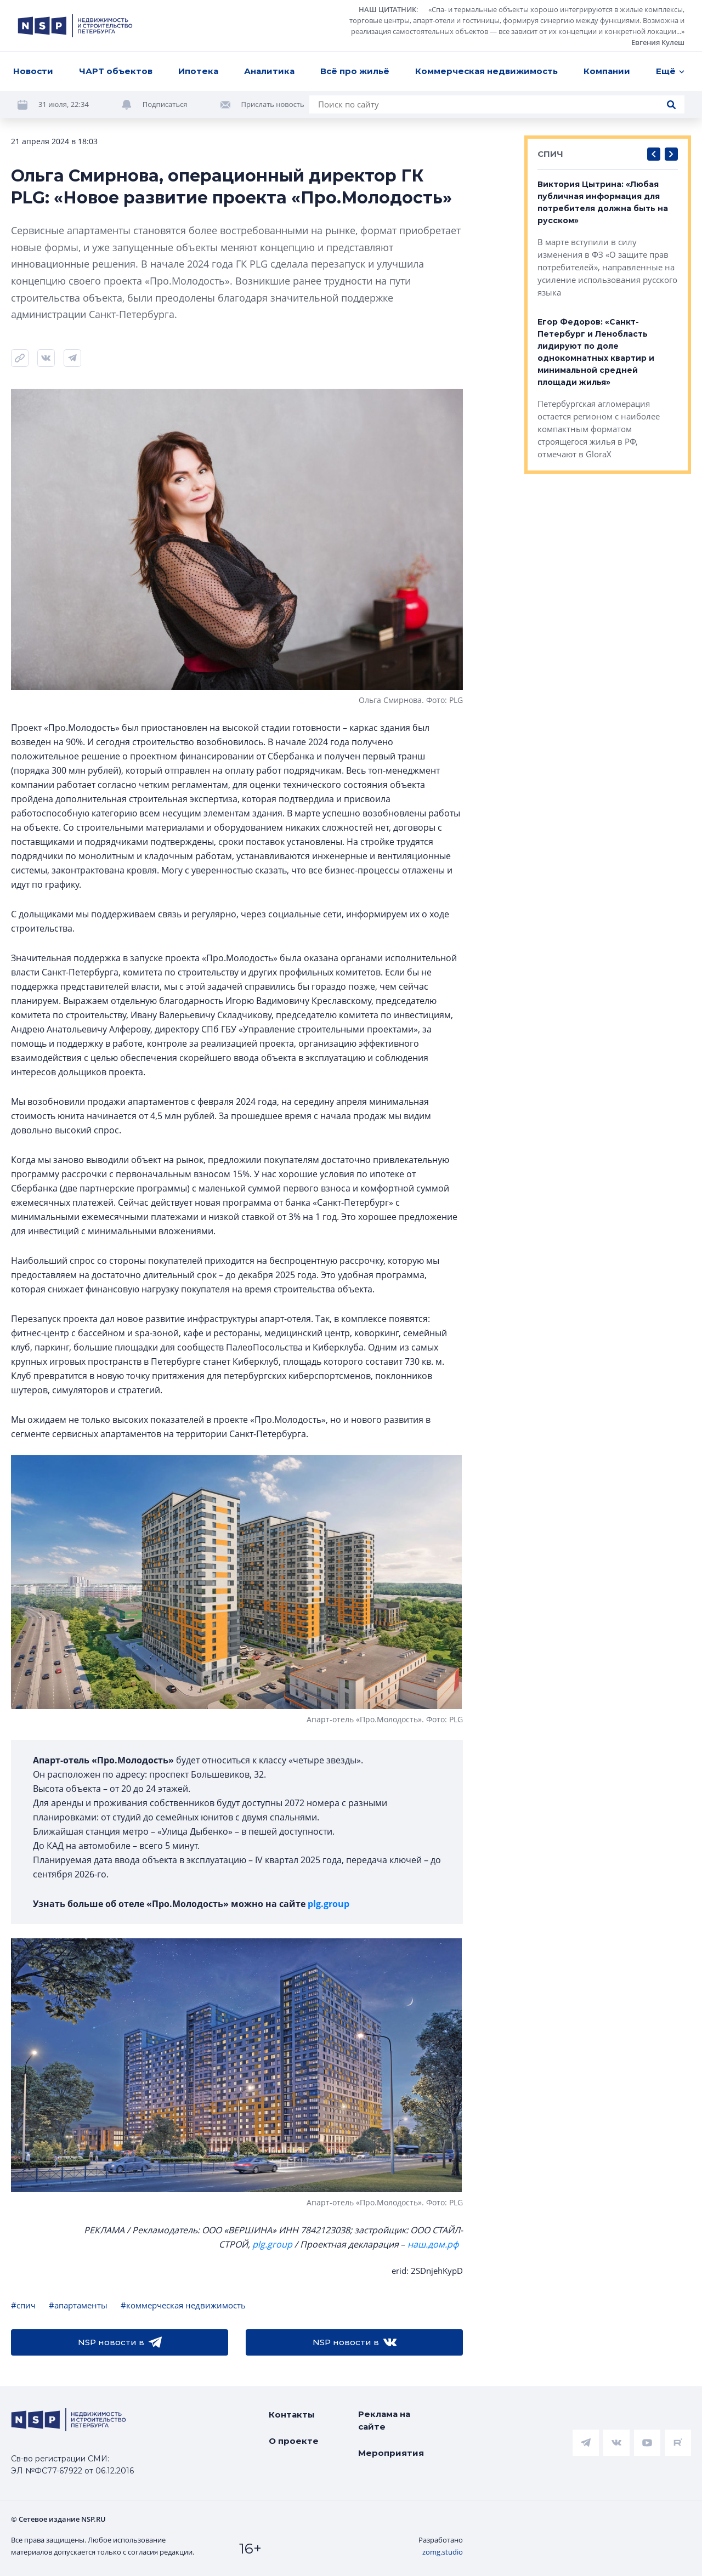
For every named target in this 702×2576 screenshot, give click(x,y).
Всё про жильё (354, 71)
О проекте (294, 2441)
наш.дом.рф (432, 2244)
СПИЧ (550, 154)
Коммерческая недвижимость (486, 71)
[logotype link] (75, 25)
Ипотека (198, 71)
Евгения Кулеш (657, 42)
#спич (23, 2305)
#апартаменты (78, 2305)
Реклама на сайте (384, 2420)
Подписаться (165, 104)
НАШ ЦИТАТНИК (387, 9)
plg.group (328, 1904)
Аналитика (269, 71)
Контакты (292, 2414)
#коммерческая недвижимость (183, 2305)
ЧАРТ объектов (115, 71)
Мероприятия (391, 2453)
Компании (607, 71)
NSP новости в (120, 2342)
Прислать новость (272, 104)
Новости (33, 71)
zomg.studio (442, 2552)
